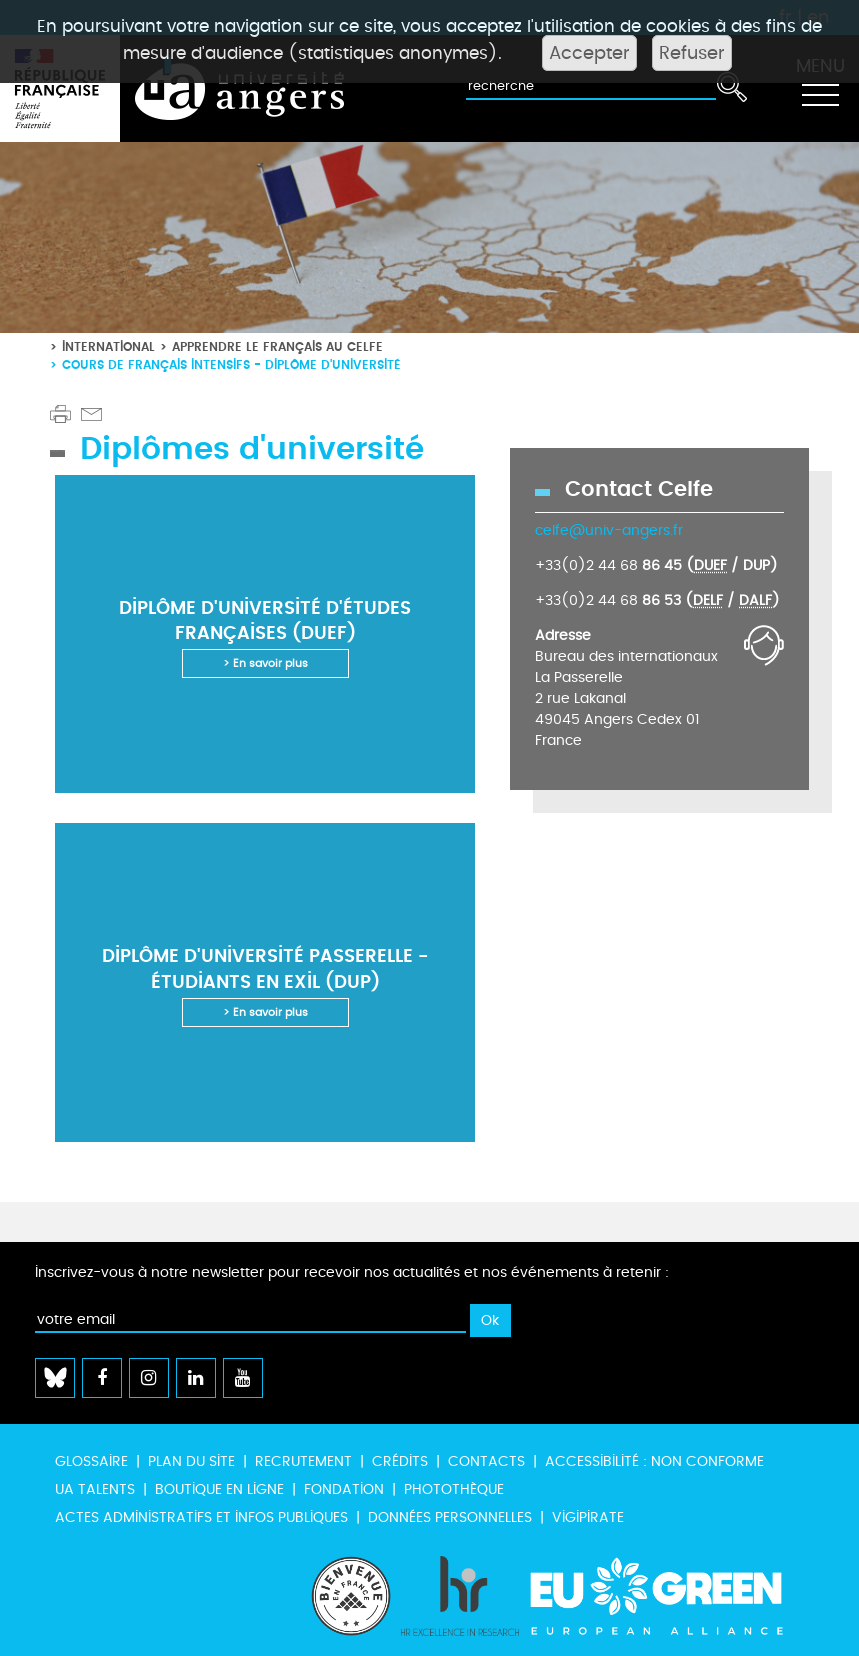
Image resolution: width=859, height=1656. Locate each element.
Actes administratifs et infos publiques (201, 1517)
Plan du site (191, 1461)
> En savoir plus (265, 663)
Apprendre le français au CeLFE (277, 346)
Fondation (344, 1489)
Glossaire (91, 1461)
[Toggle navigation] (820, 89)
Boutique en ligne (219, 1489)
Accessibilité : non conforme (654, 1461)
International (108, 346)
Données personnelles (450, 1517)
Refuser (692, 53)
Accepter (589, 53)
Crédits (400, 1461)
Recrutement (303, 1461)
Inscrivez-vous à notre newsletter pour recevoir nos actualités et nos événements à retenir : (352, 1272)
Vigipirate (588, 1517)
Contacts (486, 1461)
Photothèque (454, 1489)
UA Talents (95, 1489)
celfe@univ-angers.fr (609, 530)
